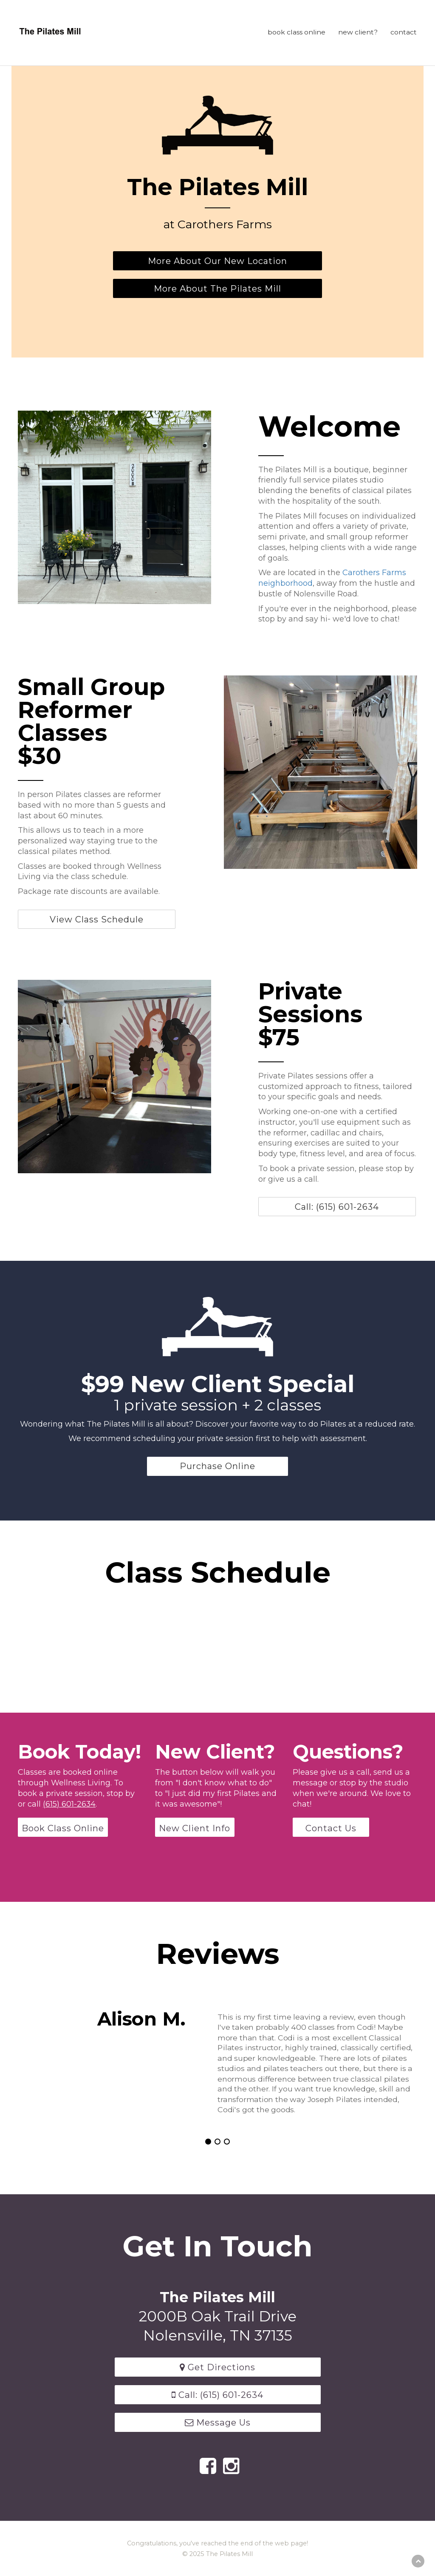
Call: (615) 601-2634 (337, 1206)
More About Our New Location (217, 260)
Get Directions (217, 2367)
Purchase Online (217, 1466)
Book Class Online (63, 1828)
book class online (296, 32)
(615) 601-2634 (69, 1804)
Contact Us (330, 1828)
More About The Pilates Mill (217, 288)
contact (403, 32)
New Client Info (194, 1828)
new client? (358, 32)
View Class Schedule (97, 919)
